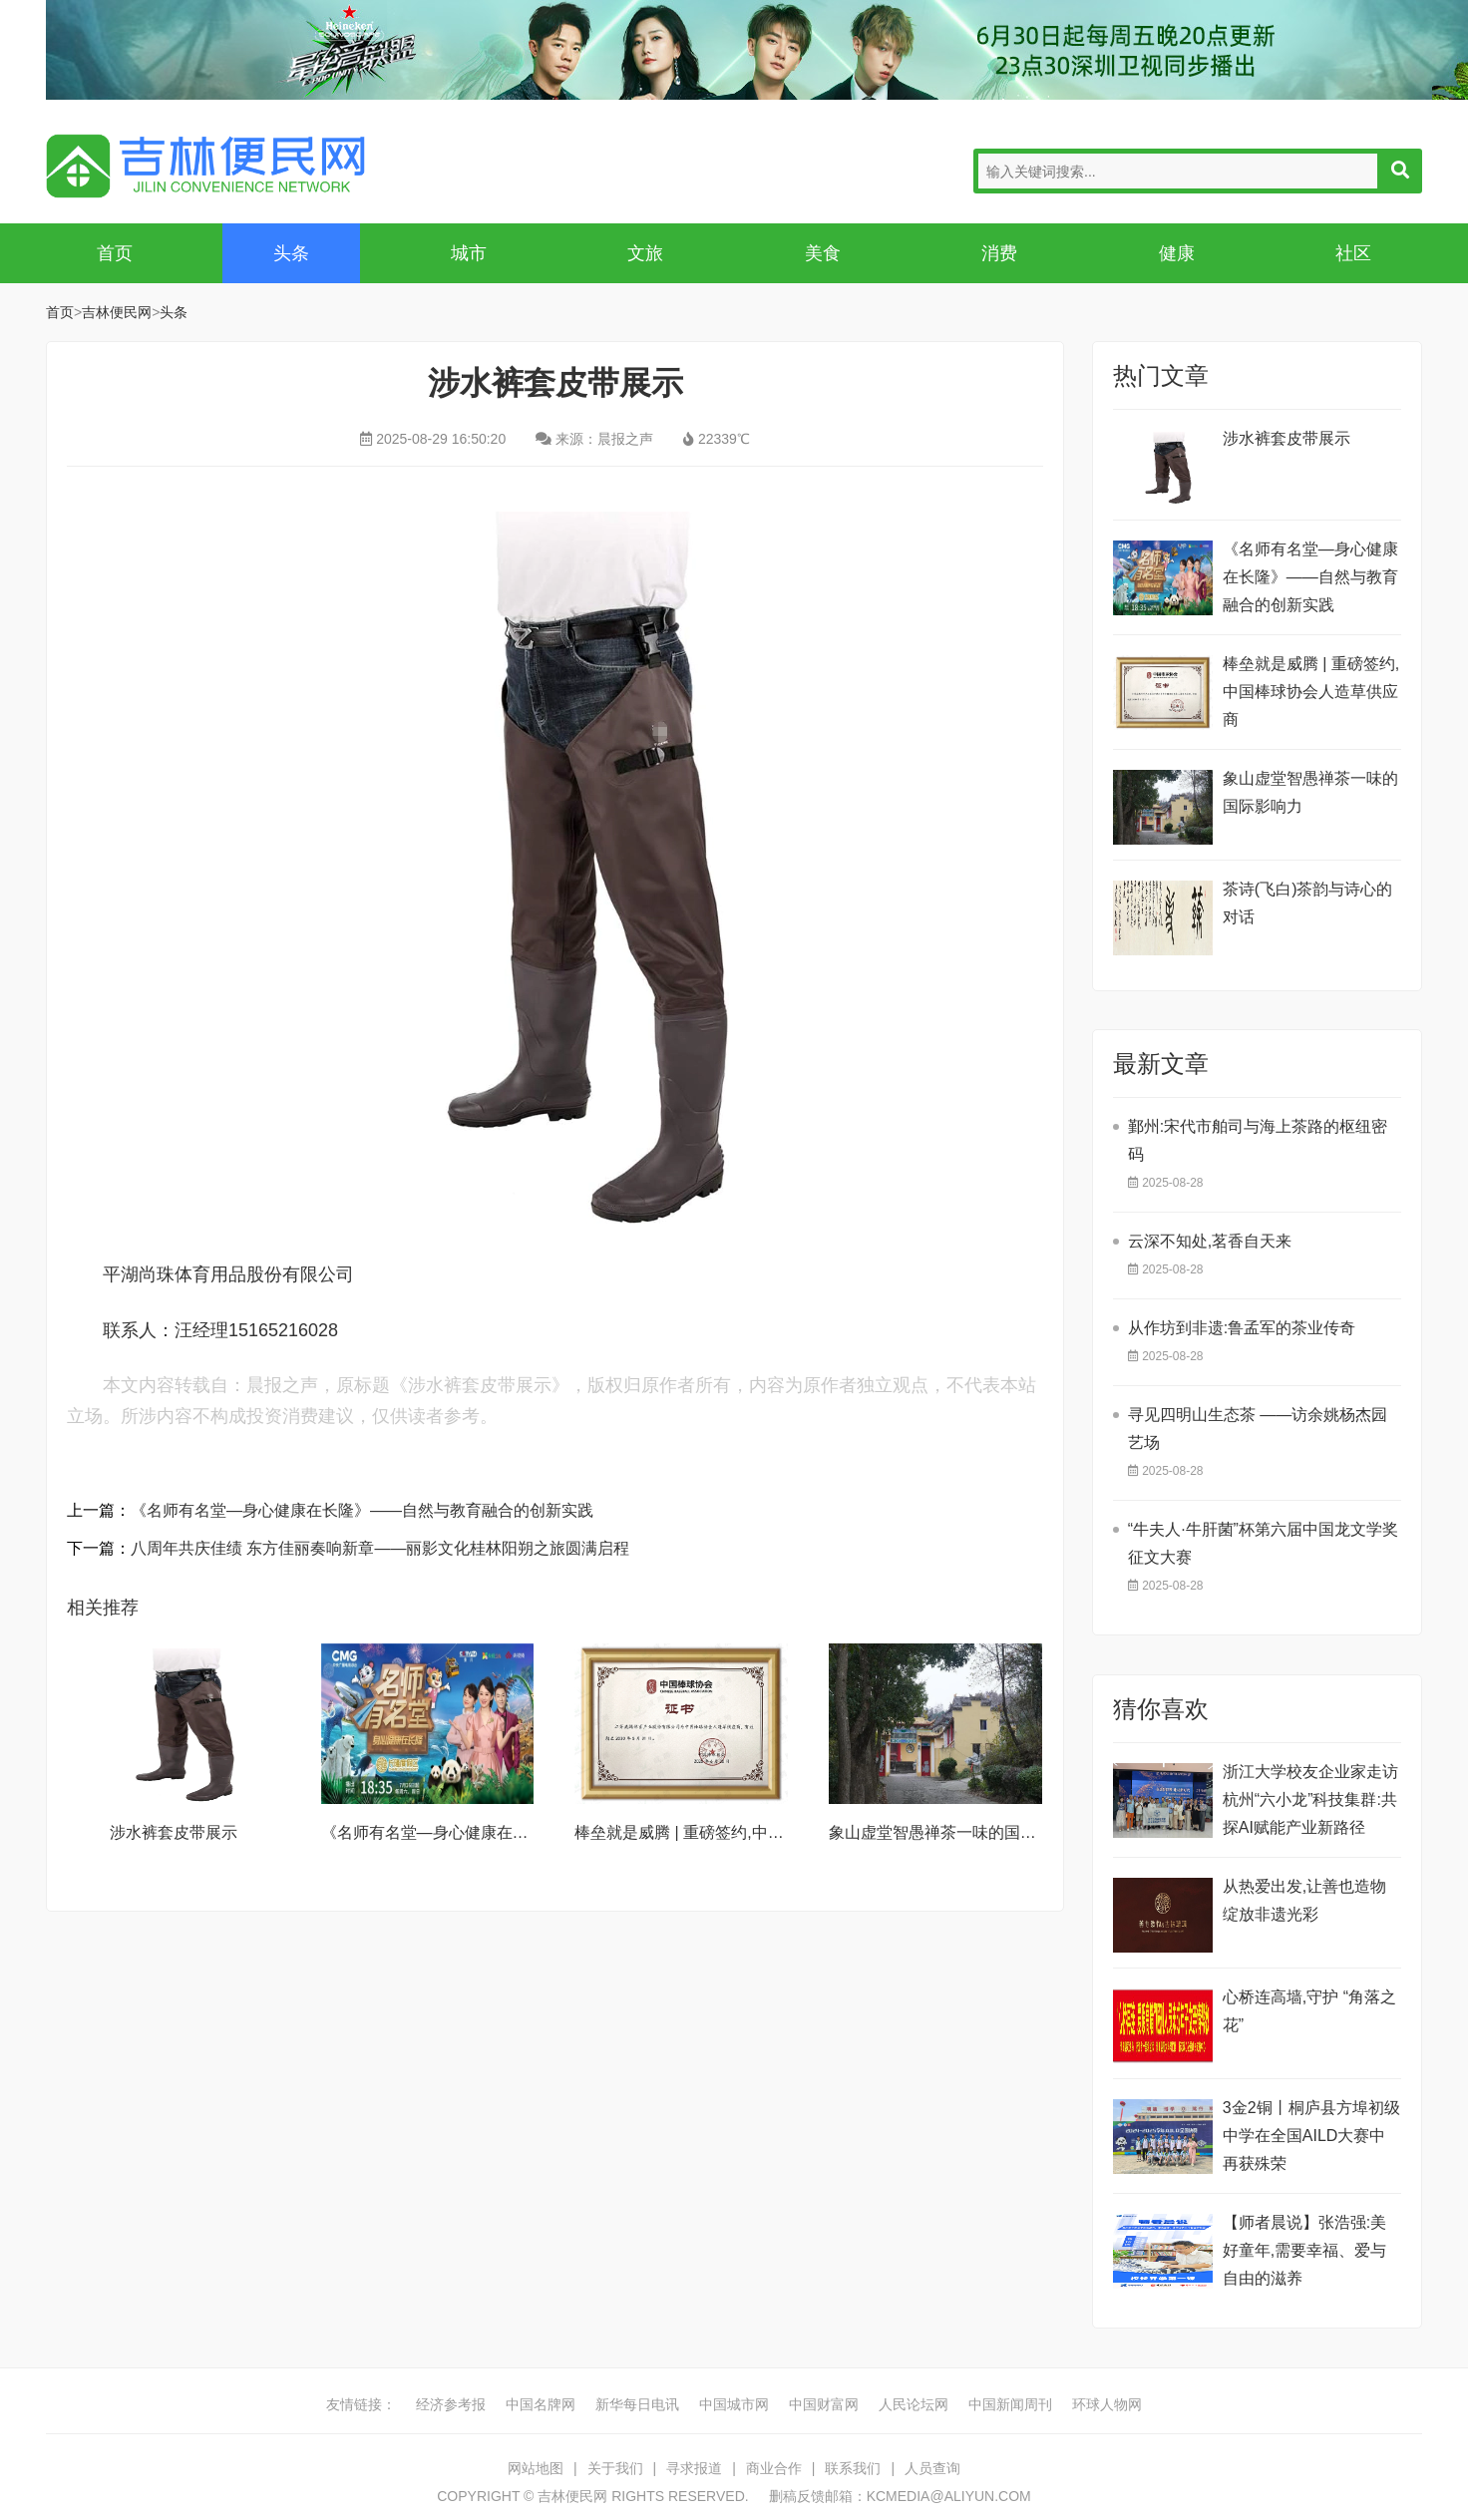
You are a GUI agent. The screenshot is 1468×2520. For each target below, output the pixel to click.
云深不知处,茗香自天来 (1209, 1241)
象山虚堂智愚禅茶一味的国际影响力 (956, 1832)
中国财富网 (824, 2404)
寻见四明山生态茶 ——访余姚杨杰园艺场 (1257, 1428)
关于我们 (615, 2468)
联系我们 (853, 2468)
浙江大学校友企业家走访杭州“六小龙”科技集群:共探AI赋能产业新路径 (1310, 1799)
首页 (115, 253)
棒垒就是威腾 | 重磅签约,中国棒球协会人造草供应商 (758, 1832)
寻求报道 (694, 2468)
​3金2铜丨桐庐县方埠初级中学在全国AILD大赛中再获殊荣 (1311, 2135)
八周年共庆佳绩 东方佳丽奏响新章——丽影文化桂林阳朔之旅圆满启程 (380, 1548)
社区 (1353, 253)
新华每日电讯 (637, 2404)
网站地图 (535, 2468)
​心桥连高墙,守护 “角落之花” (1309, 2010)
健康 (1177, 253)
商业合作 (774, 2468)
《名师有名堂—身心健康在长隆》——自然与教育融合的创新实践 (362, 1510)
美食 (823, 253)
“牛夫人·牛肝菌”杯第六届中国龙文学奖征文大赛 (1263, 1543)
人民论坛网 (913, 2404)
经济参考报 (451, 2404)
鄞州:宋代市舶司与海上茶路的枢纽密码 (1257, 1140)
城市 (469, 253)
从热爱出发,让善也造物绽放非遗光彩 (1304, 1900)
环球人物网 (1107, 2404)
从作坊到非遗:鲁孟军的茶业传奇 (1241, 1327)
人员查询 (932, 2468)
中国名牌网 (540, 2404)
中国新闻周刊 (1010, 2404)
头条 (291, 253)
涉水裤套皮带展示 (173, 1832)
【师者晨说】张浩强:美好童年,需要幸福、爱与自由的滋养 (1304, 2250)
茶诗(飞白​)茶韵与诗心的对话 (1308, 903)
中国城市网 (734, 2404)
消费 (999, 253)
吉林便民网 (205, 166)
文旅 (645, 253)
